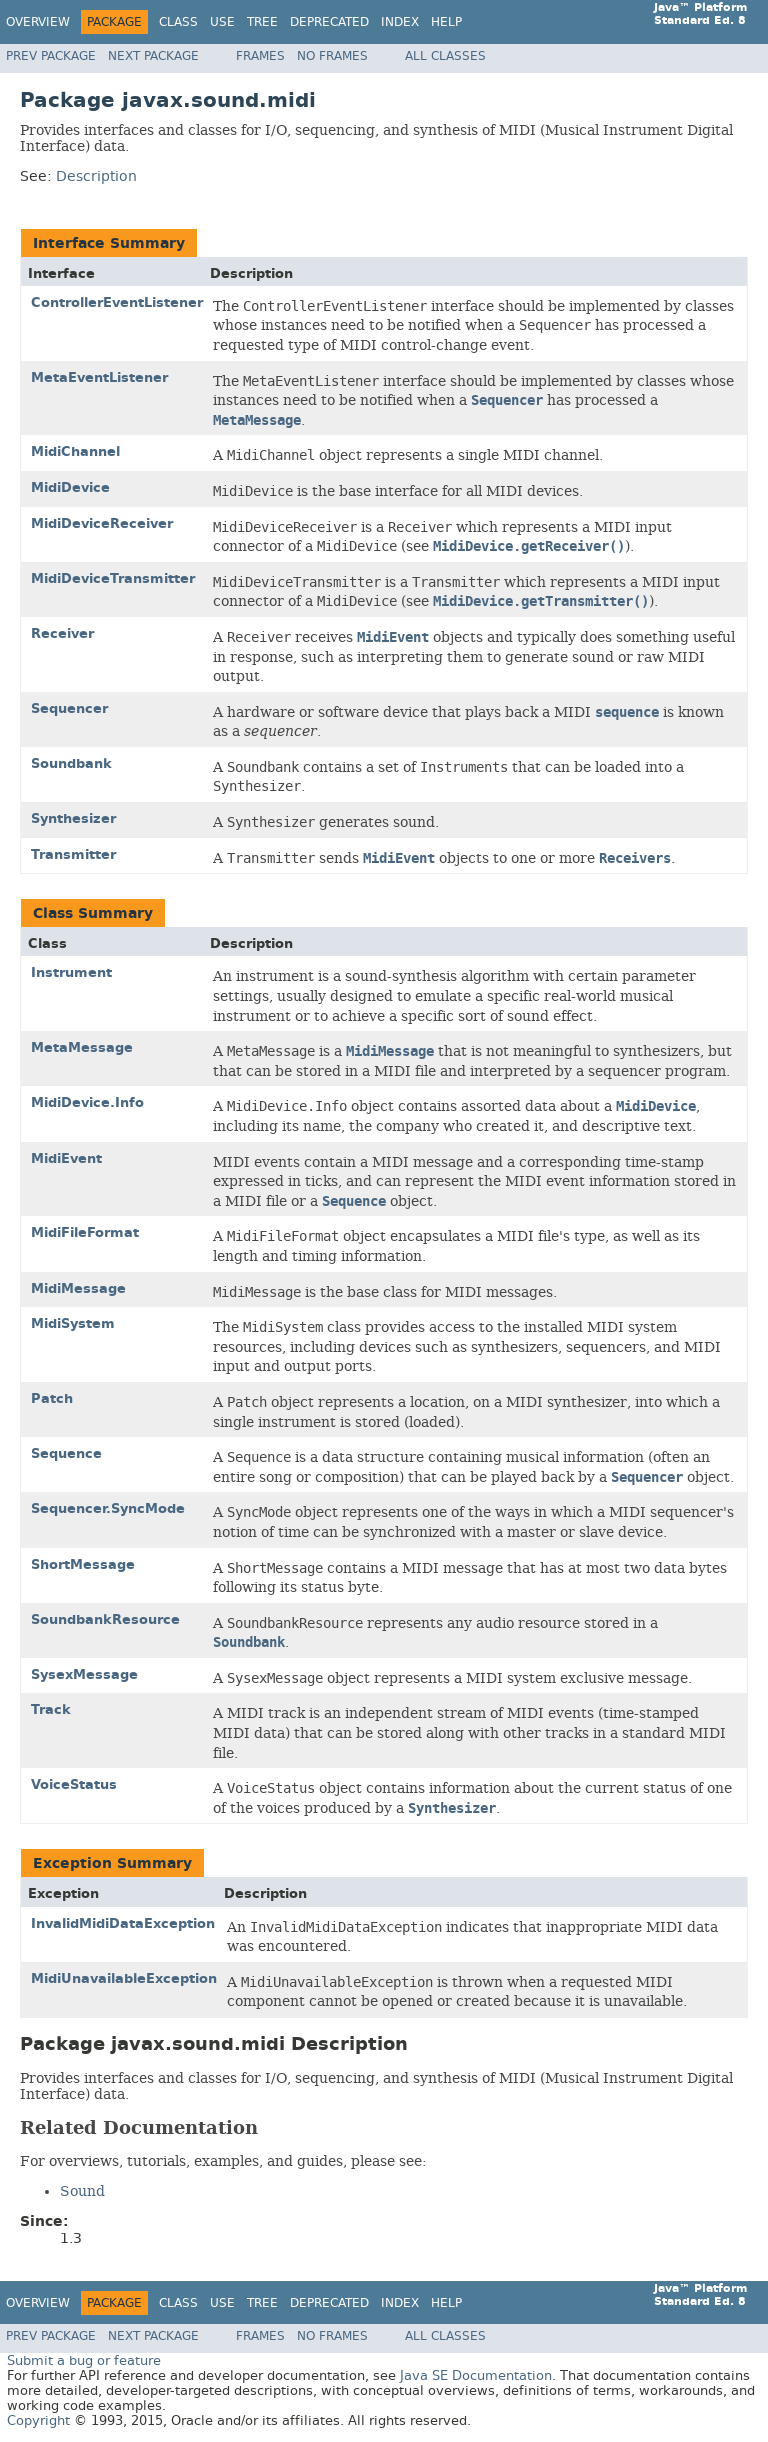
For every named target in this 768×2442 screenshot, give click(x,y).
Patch (52, 1398)
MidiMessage (78, 1288)
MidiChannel (75, 451)
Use (222, 22)
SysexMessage (84, 1674)
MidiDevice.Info (87, 1102)
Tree (262, 22)
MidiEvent (66, 1158)
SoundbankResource (105, 1619)
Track (51, 1709)
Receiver (62, 633)
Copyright (38, 2420)
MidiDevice (70, 487)
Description (96, 176)
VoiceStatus (74, 1784)
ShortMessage (83, 1564)
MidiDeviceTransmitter (113, 578)
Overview (38, 22)
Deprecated (329, 22)
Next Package (153, 56)
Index (400, 22)
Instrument (71, 972)
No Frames (332, 56)
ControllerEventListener (117, 302)
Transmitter (73, 854)
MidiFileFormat (85, 1232)
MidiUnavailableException (124, 1978)
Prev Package (51, 56)
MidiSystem (73, 1323)
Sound (82, 2191)
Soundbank (71, 763)
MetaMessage (82, 1047)
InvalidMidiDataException (123, 1923)
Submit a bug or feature (84, 2360)
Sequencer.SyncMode (108, 1508)
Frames (260, 56)
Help (446, 22)
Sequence (66, 1453)
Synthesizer (73, 818)
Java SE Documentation (476, 2375)
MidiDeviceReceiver (102, 523)
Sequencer (69, 708)
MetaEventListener (99, 377)
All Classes (445, 56)
